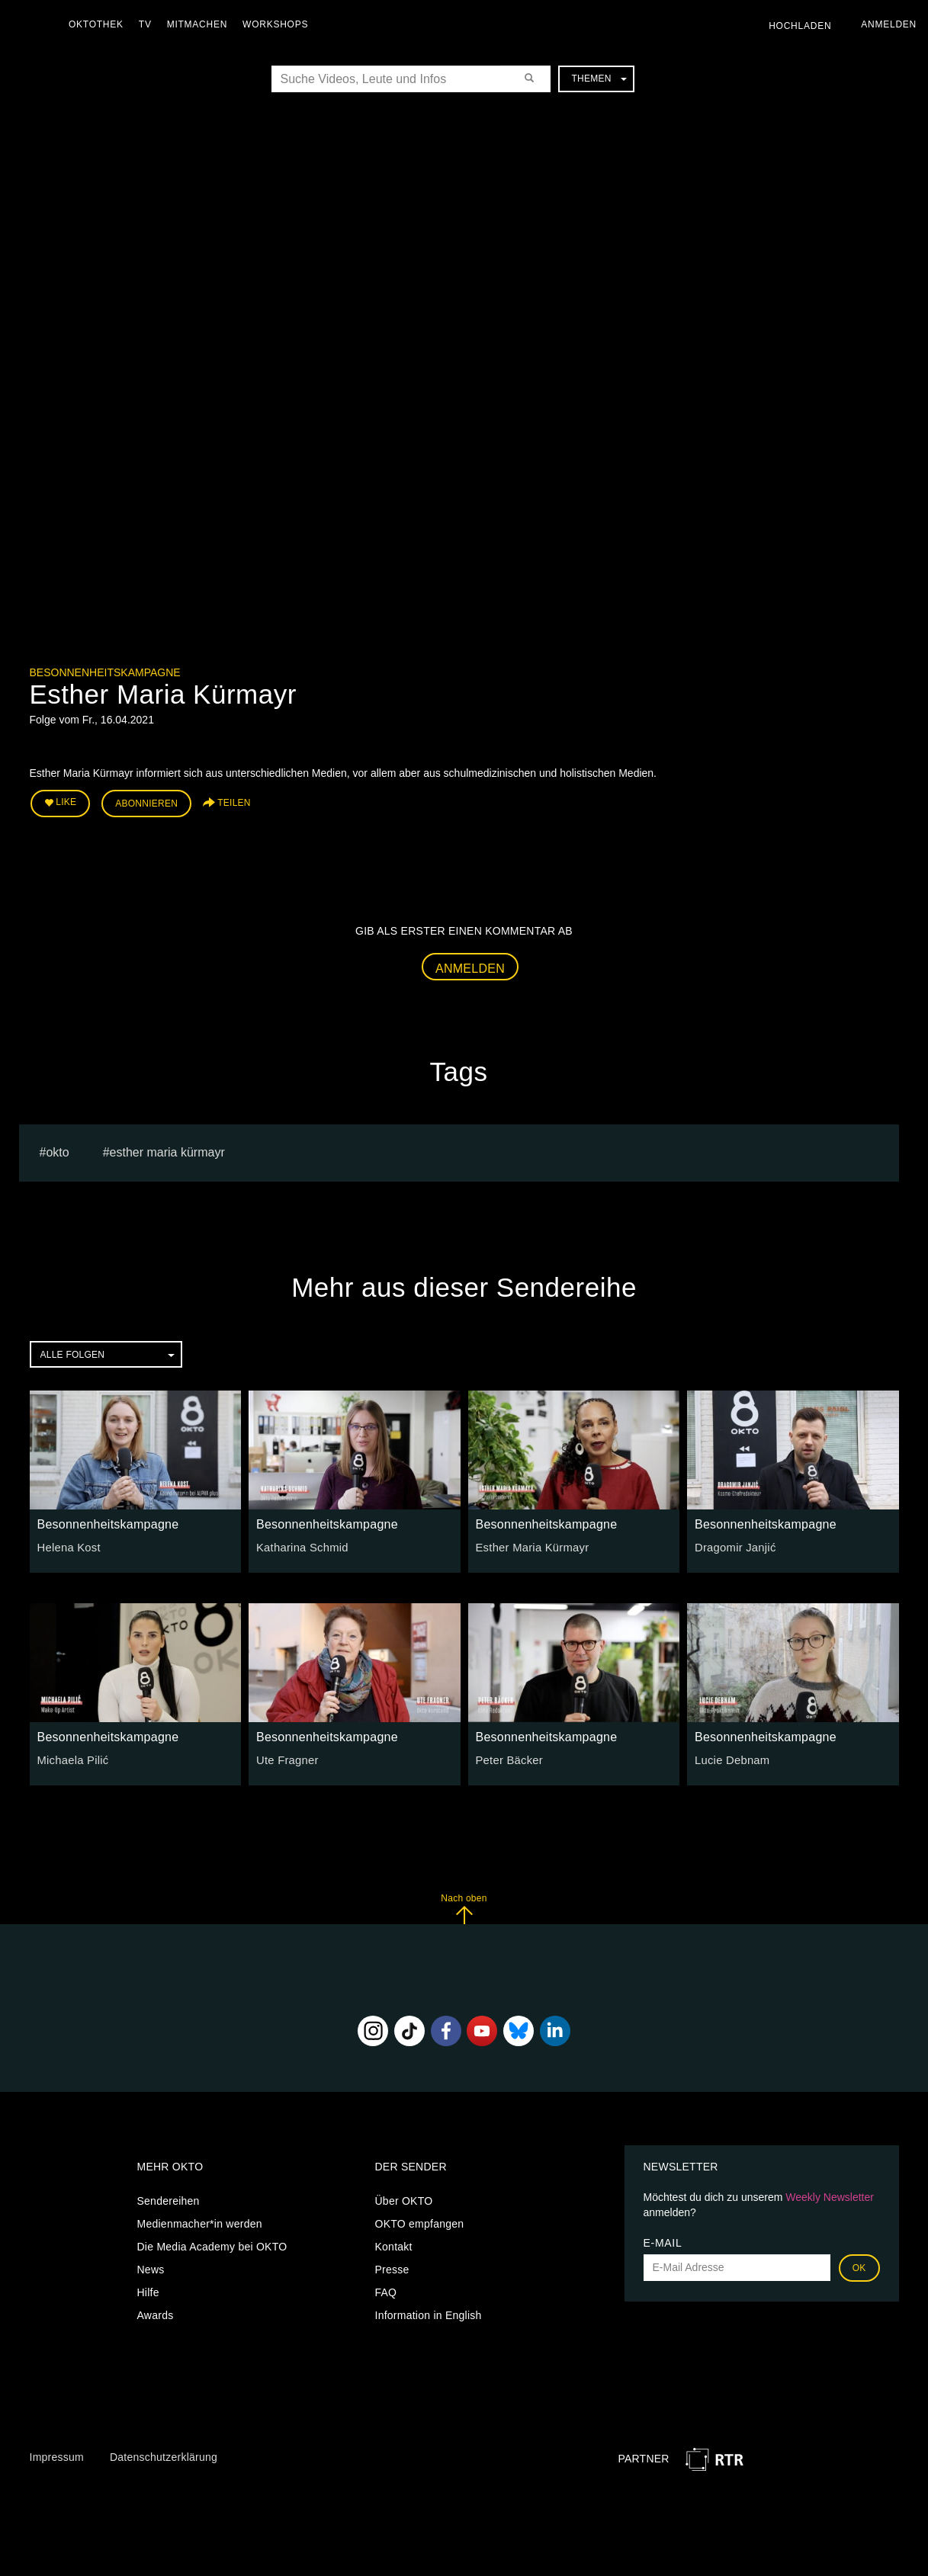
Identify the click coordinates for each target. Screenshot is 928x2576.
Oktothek (99, 24)
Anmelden (470, 965)
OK (859, 2265)
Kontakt (394, 2244)
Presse (392, 2267)
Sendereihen (168, 2199)
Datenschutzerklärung (163, 2455)
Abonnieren (146, 802)
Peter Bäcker (508, 1758)
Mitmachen (201, 24)
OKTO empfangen (419, 2221)
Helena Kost (67, 1545)
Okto (57, 1150)
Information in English (428, 2313)
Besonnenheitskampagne (105, 672)
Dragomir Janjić (733, 1545)
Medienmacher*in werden (199, 2221)
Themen (598, 78)
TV (149, 24)
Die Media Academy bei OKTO (212, 2244)
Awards (155, 2313)
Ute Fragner (285, 1758)
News (151, 2267)
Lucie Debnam (730, 1758)
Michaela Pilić (71, 1758)
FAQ (386, 2290)
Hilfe (148, 2290)
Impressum (57, 2455)
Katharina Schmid (300, 1545)
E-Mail (663, 2240)
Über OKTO (404, 2199)
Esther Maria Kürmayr (167, 1150)
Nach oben (463, 1906)
